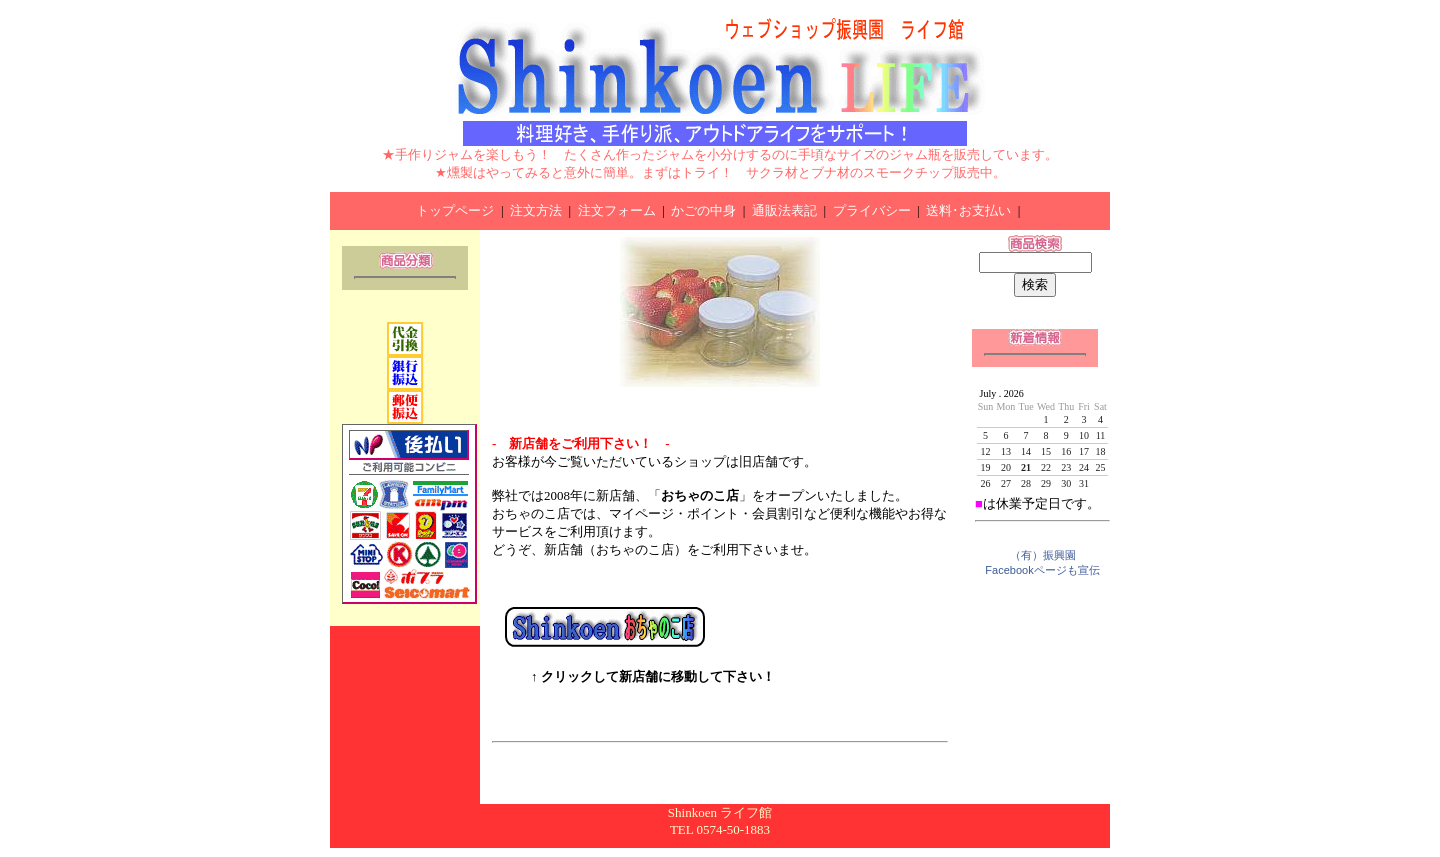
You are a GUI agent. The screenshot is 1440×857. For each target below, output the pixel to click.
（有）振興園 (1043, 555)
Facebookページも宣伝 (1042, 570)
